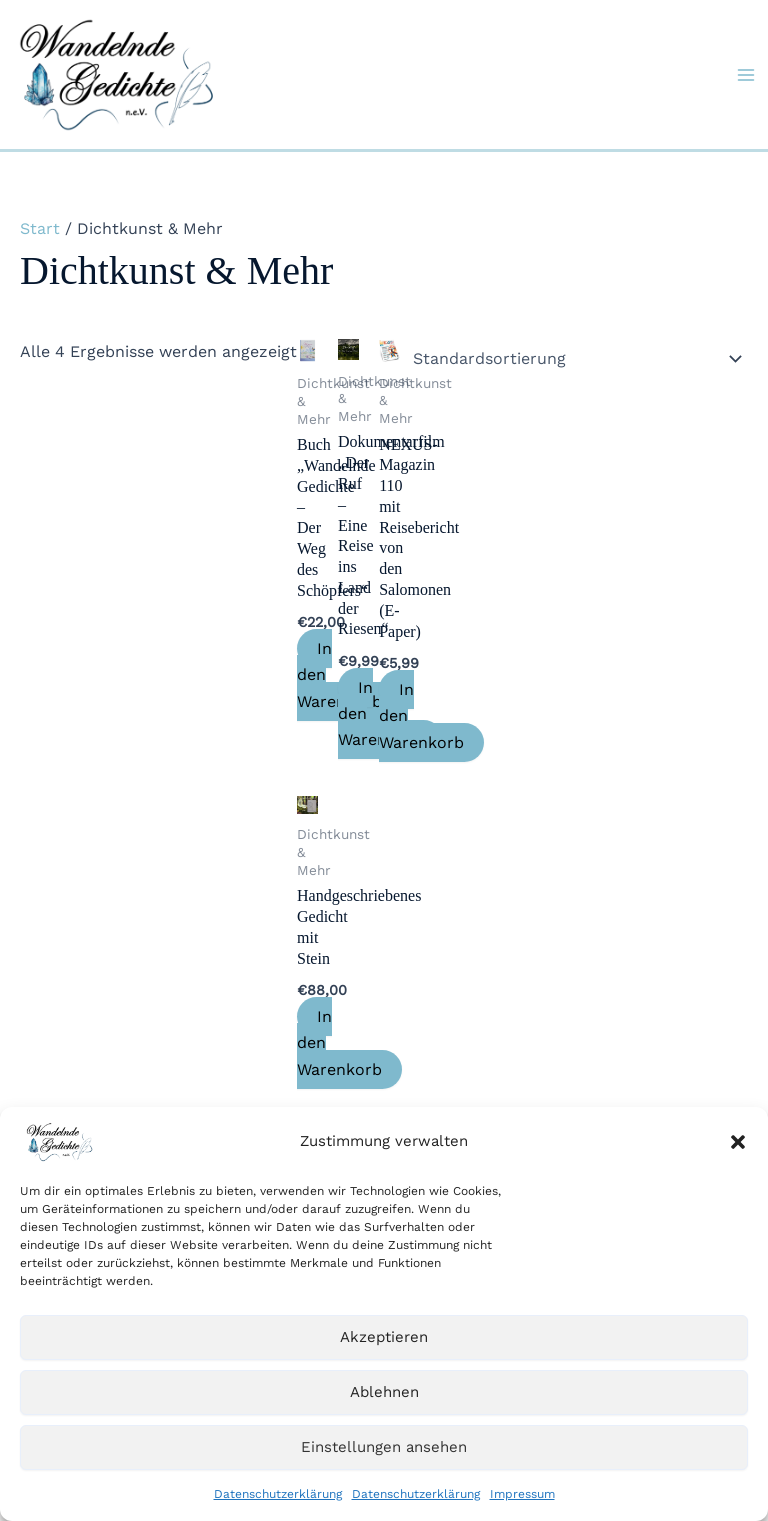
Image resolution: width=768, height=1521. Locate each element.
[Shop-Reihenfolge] (574, 358)
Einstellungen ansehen (384, 1447)
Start (40, 228)
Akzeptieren (384, 1337)
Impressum (522, 1494)
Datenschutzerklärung (278, 1494)
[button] (738, 1142)
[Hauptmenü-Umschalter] (746, 75)
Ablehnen (384, 1392)
